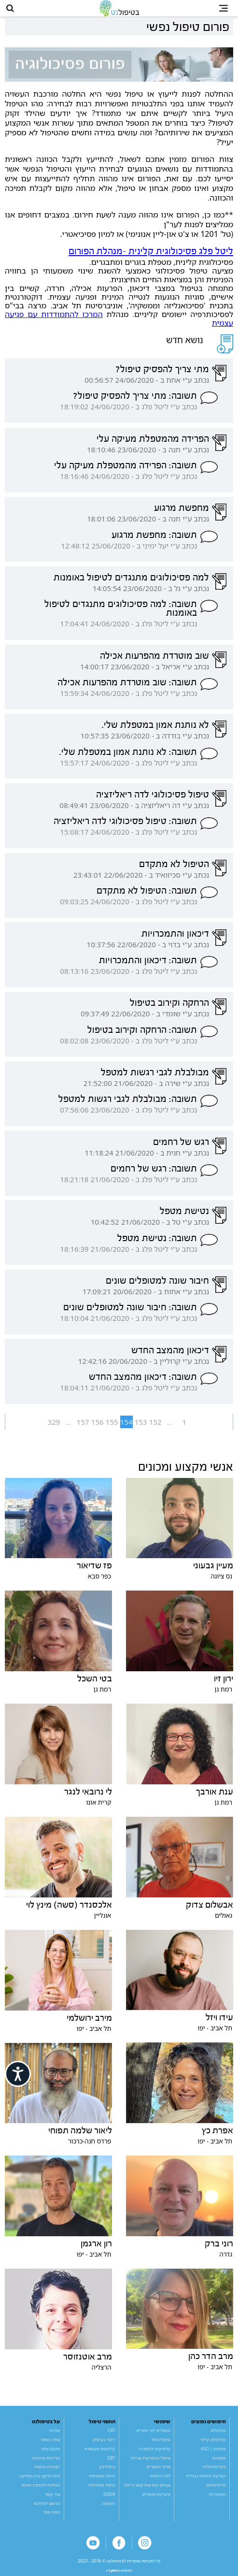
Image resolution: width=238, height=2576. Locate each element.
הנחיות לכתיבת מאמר (40, 2490)
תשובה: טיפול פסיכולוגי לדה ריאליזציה (125, 826)
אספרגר (218, 2463)
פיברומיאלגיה (213, 2472)
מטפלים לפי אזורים (153, 2436)
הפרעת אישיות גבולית (206, 2481)
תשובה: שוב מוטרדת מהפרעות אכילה (127, 687)
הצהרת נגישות (47, 2472)
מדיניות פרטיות (46, 2463)
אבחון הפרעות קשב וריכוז (147, 2490)
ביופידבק (107, 2472)
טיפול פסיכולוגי (101, 2490)
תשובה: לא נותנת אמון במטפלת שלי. (128, 757)
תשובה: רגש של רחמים (154, 1173)
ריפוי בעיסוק (104, 2444)
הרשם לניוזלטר (46, 2508)
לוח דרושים (160, 2481)
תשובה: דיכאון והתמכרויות (148, 965)
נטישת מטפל (184, 1216)
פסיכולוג (217, 2436)
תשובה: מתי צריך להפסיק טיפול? (135, 401)
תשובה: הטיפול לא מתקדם (147, 895)
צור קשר (52, 2499)
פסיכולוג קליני (212, 2444)
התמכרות (217, 2499)
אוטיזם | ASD (213, 2454)
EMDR (109, 2499)
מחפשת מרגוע (181, 513)
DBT (111, 2463)
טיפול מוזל (161, 2444)
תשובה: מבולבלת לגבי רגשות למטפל (127, 1104)
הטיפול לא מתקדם (174, 869)
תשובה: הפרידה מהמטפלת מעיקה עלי (125, 470)
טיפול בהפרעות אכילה (150, 2463)
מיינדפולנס (216, 2490)
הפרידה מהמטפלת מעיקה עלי (153, 443)
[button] (13, 10)
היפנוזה (108, 2508)
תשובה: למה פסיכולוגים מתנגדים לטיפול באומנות (120, 613)
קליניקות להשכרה (155, 2454)
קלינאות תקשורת (99, 2454)
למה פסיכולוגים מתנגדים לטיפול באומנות (131, 582)
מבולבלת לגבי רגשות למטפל (155, 1077)
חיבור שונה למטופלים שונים (157, 1285)
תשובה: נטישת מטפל (157, 1243)
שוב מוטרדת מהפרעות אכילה (154, 660)
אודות (54, 2436)
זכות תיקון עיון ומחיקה (39, 2481)
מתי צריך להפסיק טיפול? (162, 374)
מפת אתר (51, 2517)
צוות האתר (50, 2444)
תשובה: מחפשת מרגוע (154, 539)
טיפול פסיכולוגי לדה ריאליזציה (152, 799)
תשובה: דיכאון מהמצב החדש (143, 1381)
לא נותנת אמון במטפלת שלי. (155, 730)
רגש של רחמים (181, 1147)
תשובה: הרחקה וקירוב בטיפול (142, 1034)
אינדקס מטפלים (156, 2499)
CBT (111, 2436)
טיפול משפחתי (102, 2481)
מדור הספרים (158, 2472)
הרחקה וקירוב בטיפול (169, 1007)
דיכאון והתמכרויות (175, 938)
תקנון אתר (50, 2454)
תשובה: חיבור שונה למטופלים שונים (130, 1312)
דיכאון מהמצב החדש (170, 1355)
